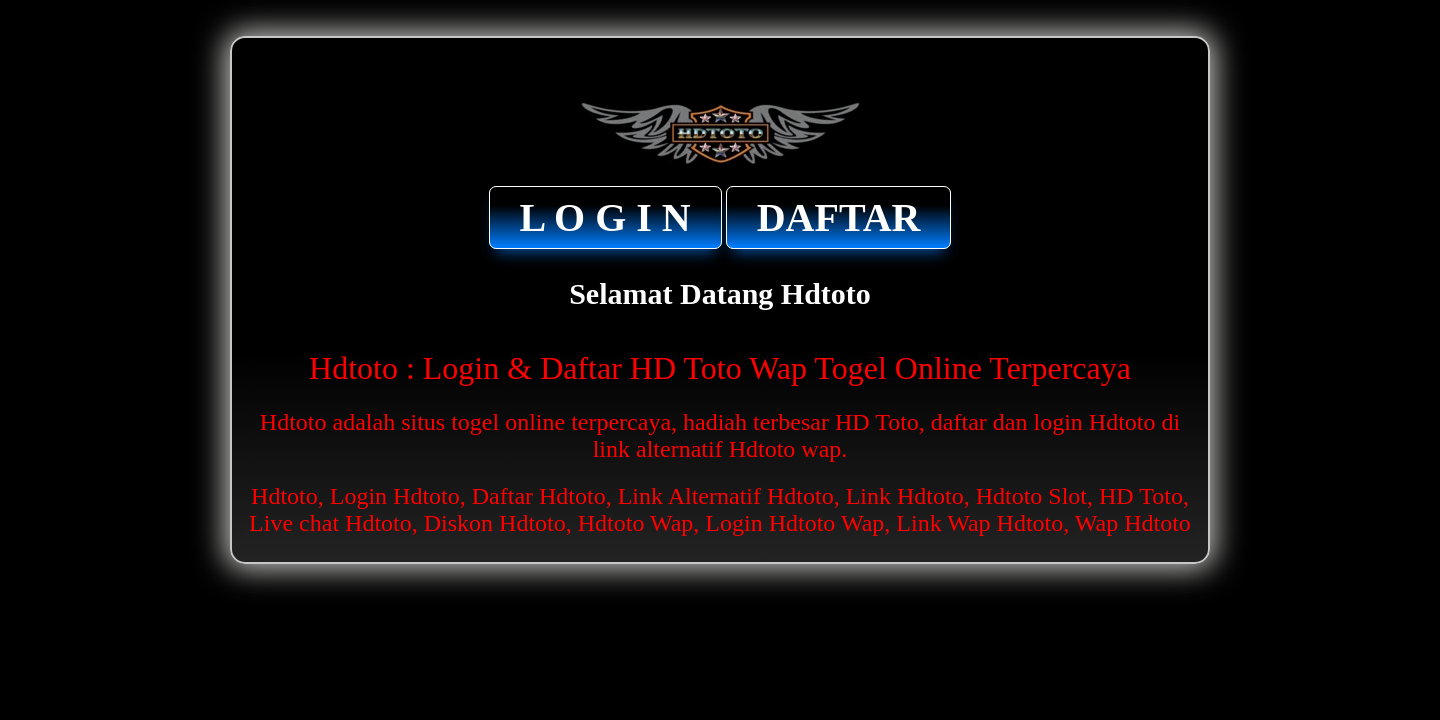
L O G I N (605, 217)
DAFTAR (839, 217)
